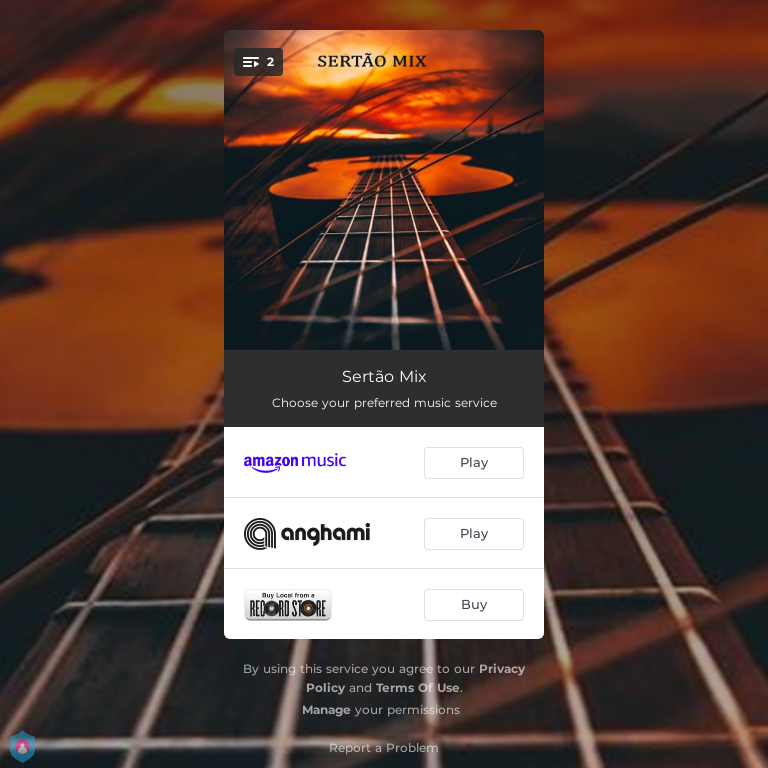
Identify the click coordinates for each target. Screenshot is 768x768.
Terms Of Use (418, 687)
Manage (326, 709)
